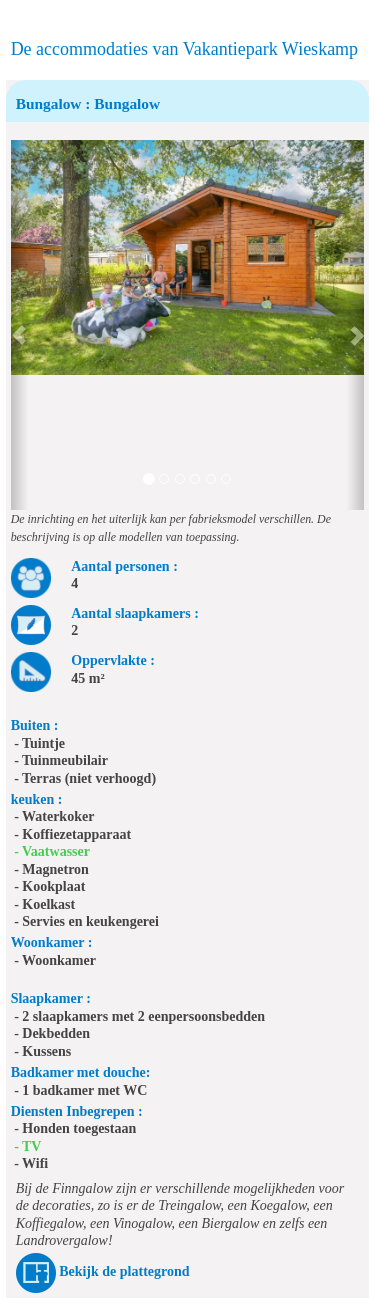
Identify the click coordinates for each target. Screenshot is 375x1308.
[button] (20, 325)
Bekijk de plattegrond (124, 1272)
